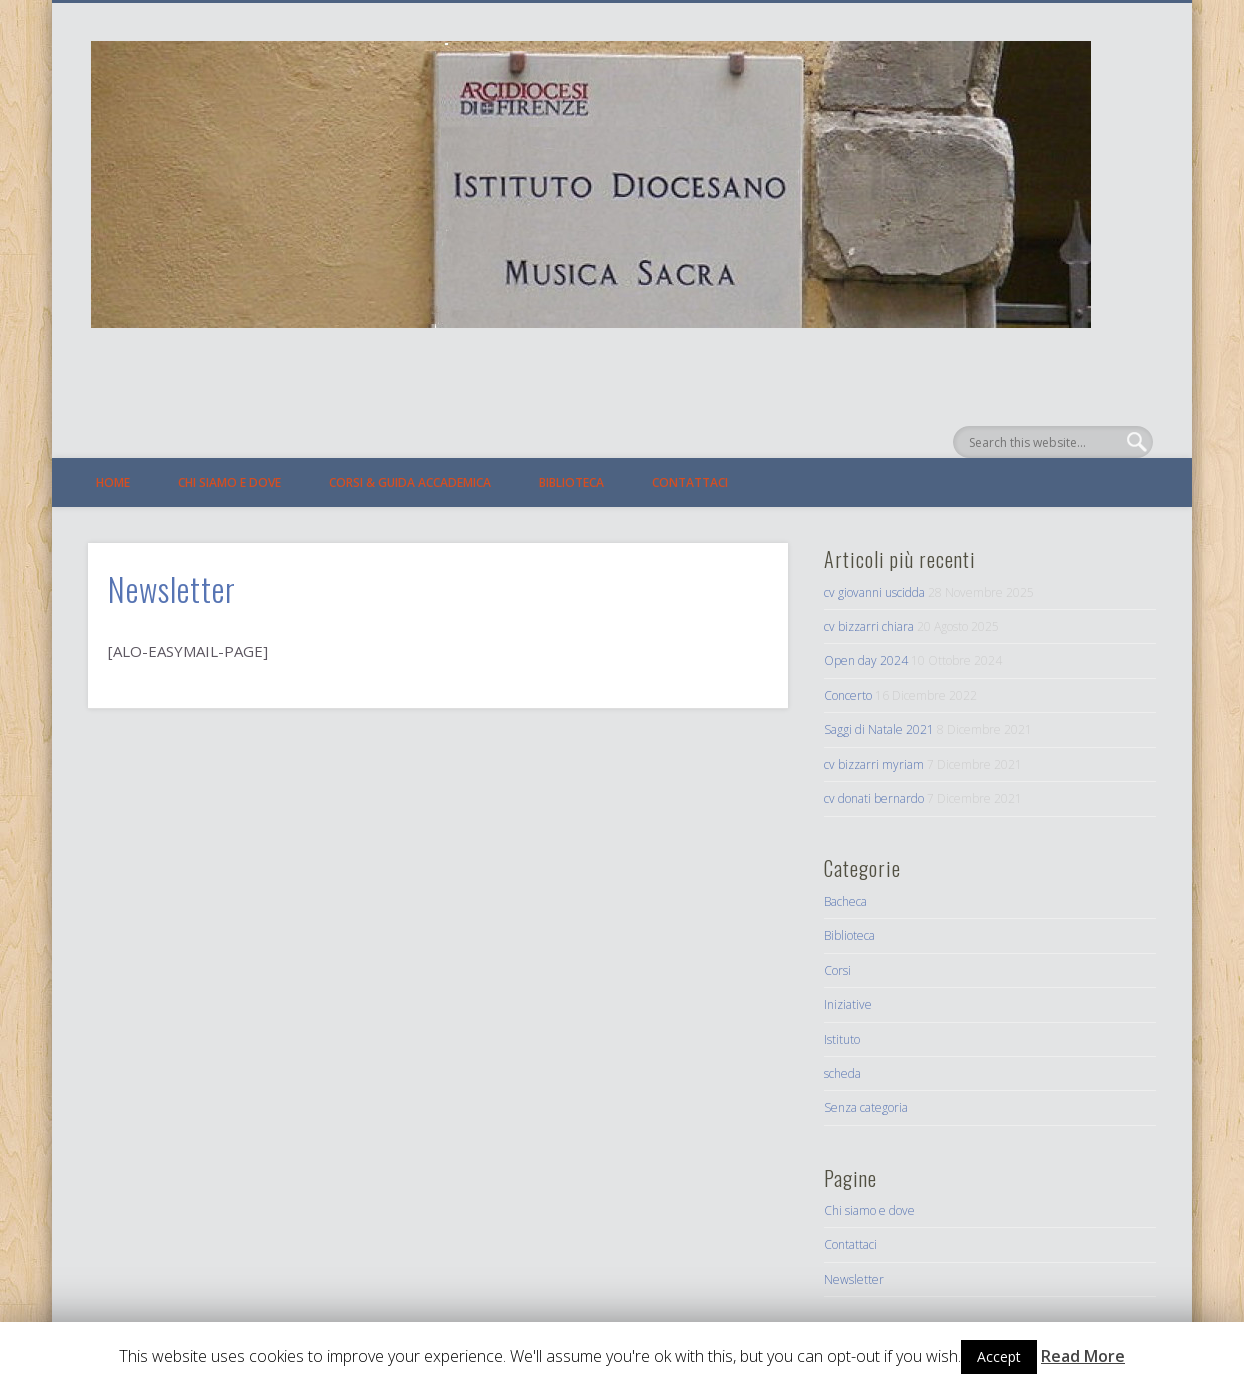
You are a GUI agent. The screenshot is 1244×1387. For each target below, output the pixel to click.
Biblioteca (571, 482)
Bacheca (845, 901)
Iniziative (848, 1004)
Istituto (842, 1039)
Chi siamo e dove (229, 482)
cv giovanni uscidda (874, 592)
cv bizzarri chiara (869, 626)
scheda (842, 1073)
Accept (999, 1356)
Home (113, 482)
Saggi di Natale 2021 (879, 729)
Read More (1083, 1356)
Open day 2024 (866, 660)
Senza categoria (866, 1107)
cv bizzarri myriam (874, 764)
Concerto (848, 695)
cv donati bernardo (874, 798)
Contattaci (690, 482)
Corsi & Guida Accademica (410, 482)
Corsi (837, 970)
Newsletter (854, 1279)
